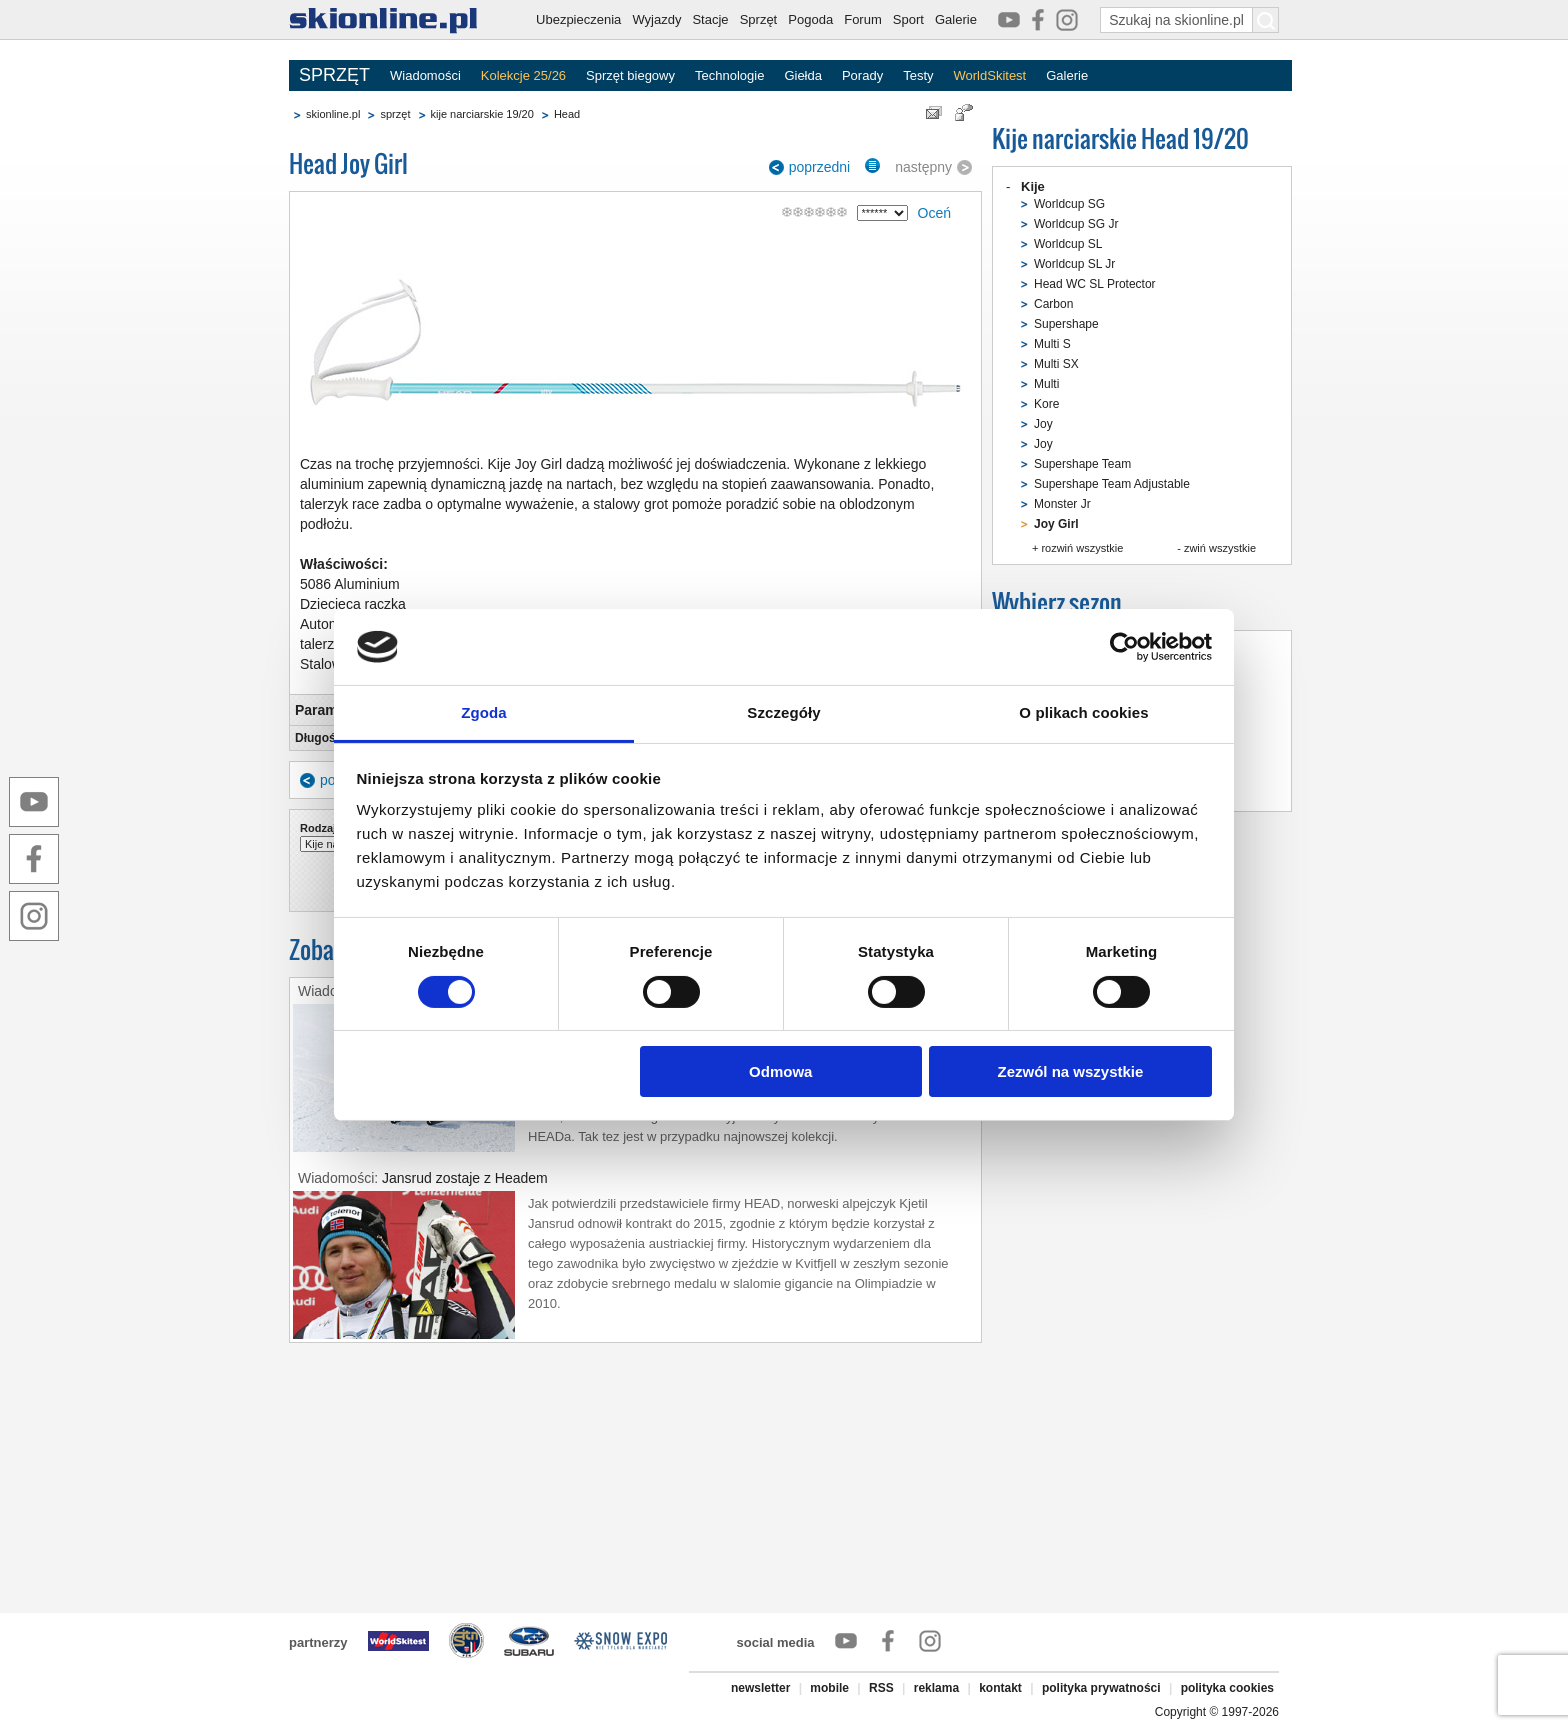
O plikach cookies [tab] (1083, 712)
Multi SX (1056, 364)
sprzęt (395, 114)
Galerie (956, 19)
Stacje (710, 19)
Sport (908, 19)
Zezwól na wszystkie (1070, 1071)
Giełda (803, 75)
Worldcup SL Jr (1074, 264)
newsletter (760, 1688)
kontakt (1000, 1688)
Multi (1046, 384)
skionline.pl (333, 114)
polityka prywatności (1101, 1688)
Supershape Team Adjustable (1112, 484)
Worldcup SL (1068, 244)
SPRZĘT (334, 75)
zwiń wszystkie (1220, 548)
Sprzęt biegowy (630, 75)
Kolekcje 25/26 (523, 75)
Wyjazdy (656, 19)
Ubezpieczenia (578, 19)
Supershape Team (1082, 464)
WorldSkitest (990, 75)
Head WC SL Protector (1095, 284)
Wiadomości (425, 75)
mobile (829, 1688)
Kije (1033, 186)
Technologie (729, 75)
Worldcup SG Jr (1076, 224)
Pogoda (810, 19)
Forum (863, 19)
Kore (1046, 404)
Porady (862, 75)
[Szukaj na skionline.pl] (1266, 20)
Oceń (934, 213)
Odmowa (780, 1071)
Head (567, 114)
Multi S (1052, 344)
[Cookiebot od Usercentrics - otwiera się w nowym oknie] (1124, 647)
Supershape (1066, 324)
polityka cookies (1227, 1688)
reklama (936, 1688)
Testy (918, 75)
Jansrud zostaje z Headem (465, 1178)
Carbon (1053, 304)
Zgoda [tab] (484, 712)
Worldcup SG (1069, 204)
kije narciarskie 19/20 (482, 114)
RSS (881, 1688)
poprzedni (820, 167)
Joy (1043, 424)
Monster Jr (1062, 504)
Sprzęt (759, 19)
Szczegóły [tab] (783, 712)
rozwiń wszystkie (1082, 548)
